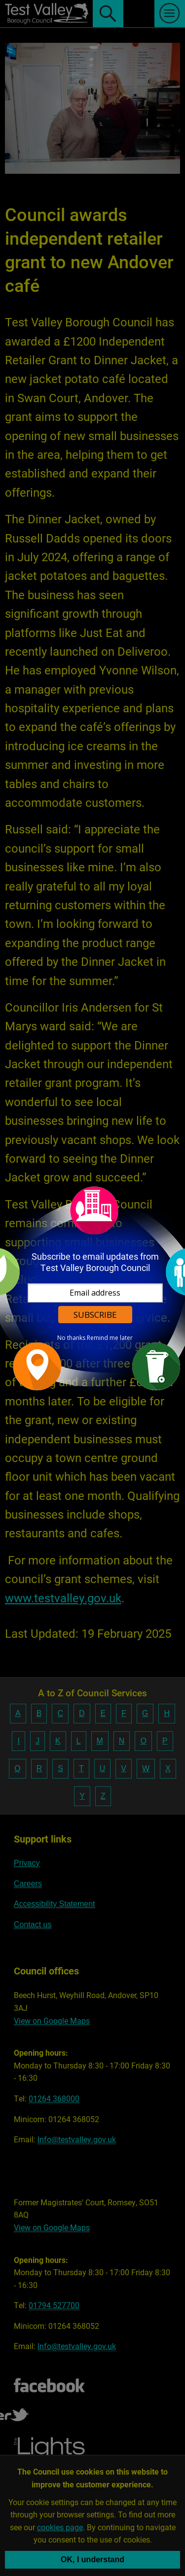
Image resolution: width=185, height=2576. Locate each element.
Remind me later (110, 1338)
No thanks (71, 1338)
